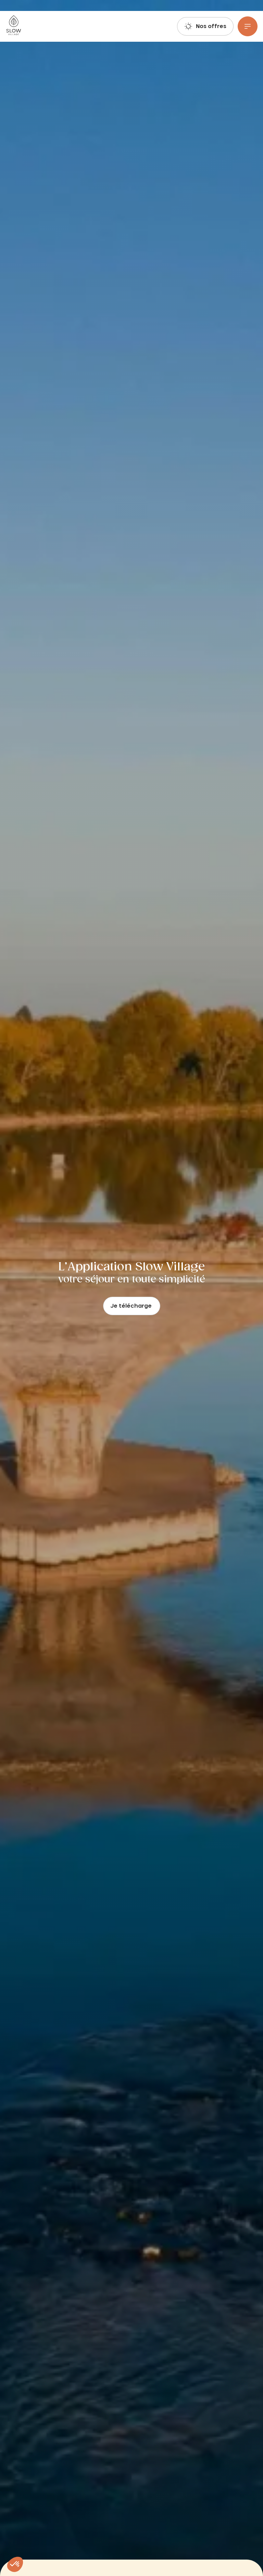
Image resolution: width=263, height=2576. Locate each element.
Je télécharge (131, 1306)
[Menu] (248, 26)
